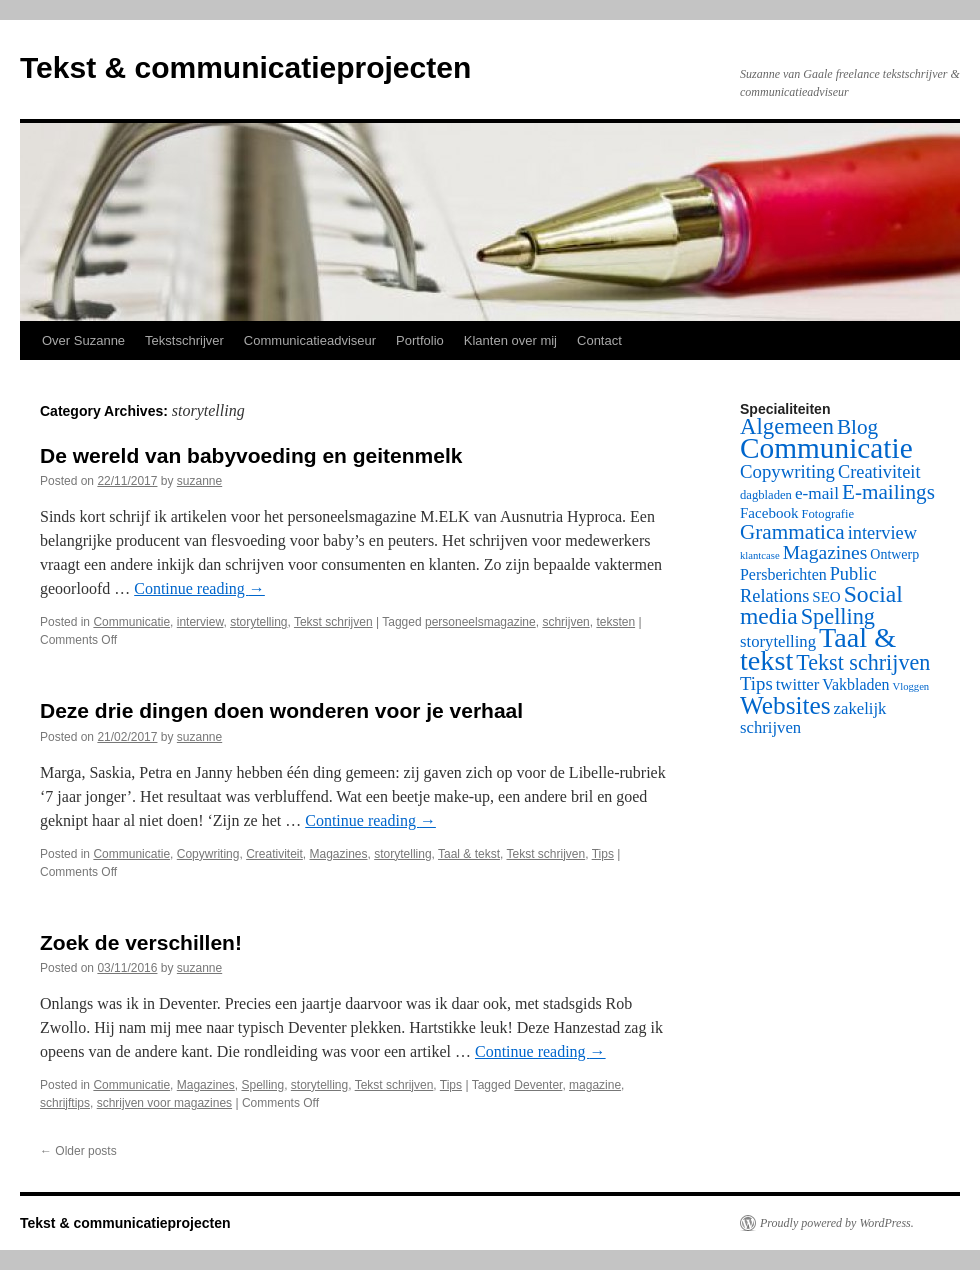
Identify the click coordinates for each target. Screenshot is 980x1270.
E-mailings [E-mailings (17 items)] (888, 492)
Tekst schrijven (333, 622)
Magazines (339, 854)
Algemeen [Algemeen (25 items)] (787, 426)
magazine (595, 1085)
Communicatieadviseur (310, 340)
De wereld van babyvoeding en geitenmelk (251, 455)
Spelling (262, 1085)
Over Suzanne (83, 340)
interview (200, 622)
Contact (599, 340)
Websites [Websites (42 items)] (785, 705)
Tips (603, 854)
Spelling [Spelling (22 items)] (838, 616)
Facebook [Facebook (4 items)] (769, 513)
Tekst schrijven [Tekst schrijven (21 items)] (863, 662)
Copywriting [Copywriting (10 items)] (787, 471)
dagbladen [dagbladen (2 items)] (766, 495)
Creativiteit (274, 854)
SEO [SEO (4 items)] (826, 597)
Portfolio (420, 340)
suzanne (199, 481)
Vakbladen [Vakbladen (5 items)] (855, 684)
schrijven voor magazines (164, 1103)
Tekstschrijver (184, 340)
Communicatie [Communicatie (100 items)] (826, 448)
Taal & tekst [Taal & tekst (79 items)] (818, 649)
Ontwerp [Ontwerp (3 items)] (894, 554)
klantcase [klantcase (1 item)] (760, 555)
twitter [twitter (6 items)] (798, 684)
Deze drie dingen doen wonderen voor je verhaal (281, 710)
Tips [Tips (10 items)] (756, 683)
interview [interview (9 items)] (882, 533)
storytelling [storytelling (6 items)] (778, 641)
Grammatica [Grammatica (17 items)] (792, 532)
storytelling (258, 622)
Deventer (538, 1085)
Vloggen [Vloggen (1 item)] (911, 686)
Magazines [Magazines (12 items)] (825, 552)
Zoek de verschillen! (141, 942)
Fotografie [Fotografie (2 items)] (828, 514)
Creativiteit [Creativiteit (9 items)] (879, 472)
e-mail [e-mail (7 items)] (817, 493)
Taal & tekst (469, 854)
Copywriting (208, 854)
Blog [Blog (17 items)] (857, 427)
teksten (615, 622)
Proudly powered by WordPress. (837, 1223)
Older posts (78, 1151)
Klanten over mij (510, 340)
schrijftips (65, 1103)
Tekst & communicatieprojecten (245, 67)
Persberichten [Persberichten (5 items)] (783, 574)
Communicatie (131, 622)
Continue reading (199, 588)
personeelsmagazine (480, 622)
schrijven (565, 622)
